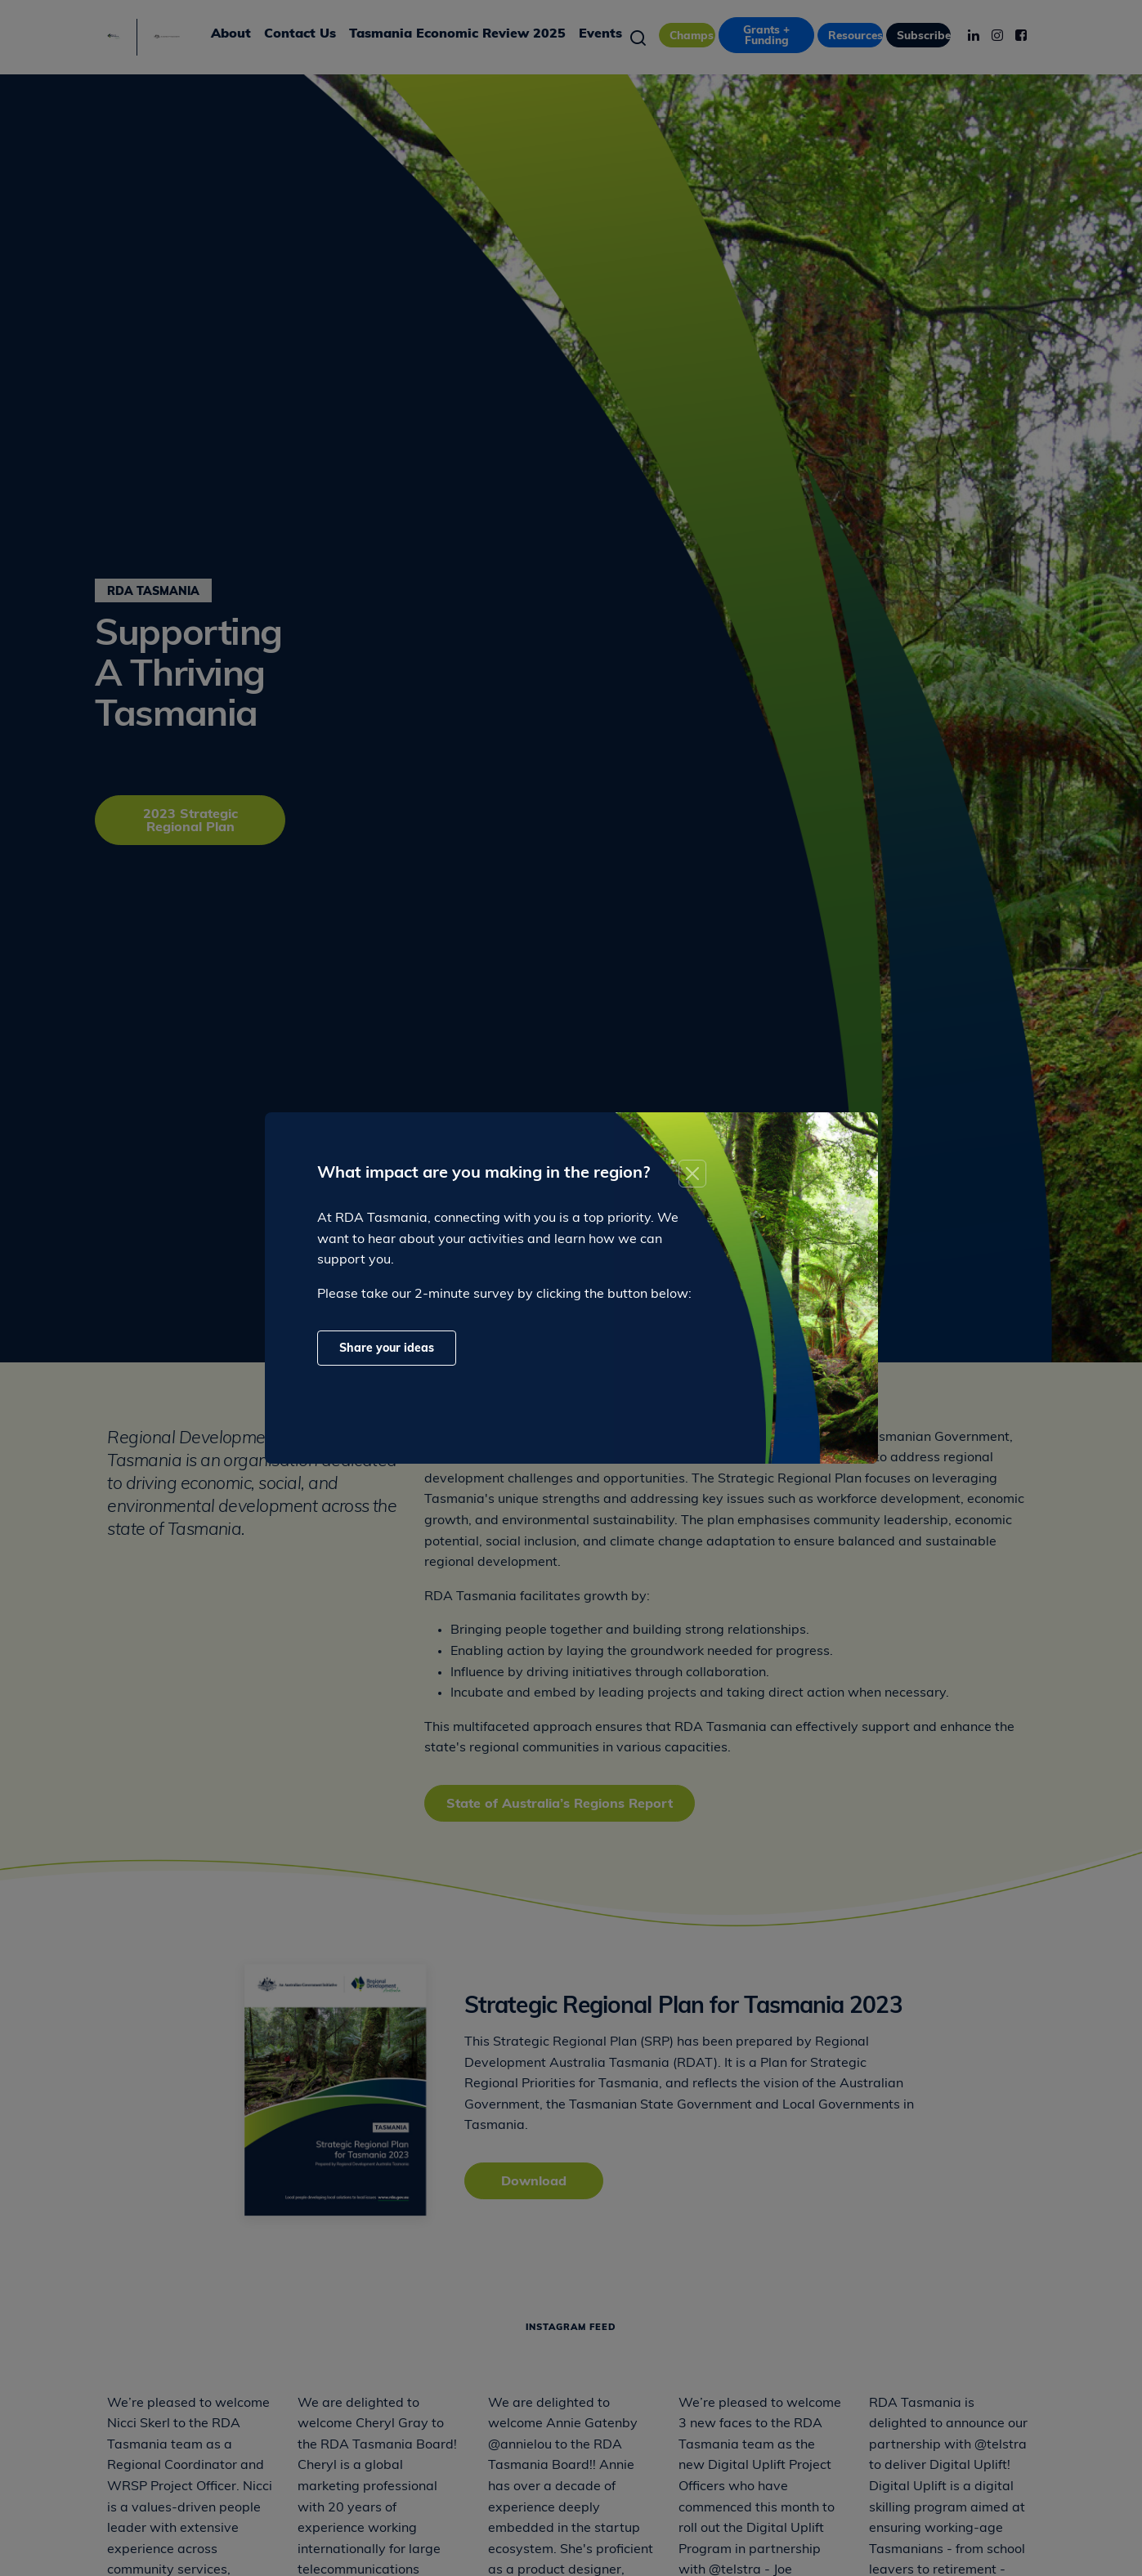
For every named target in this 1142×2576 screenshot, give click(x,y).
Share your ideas (386, 1349)
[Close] (692, 1173)
